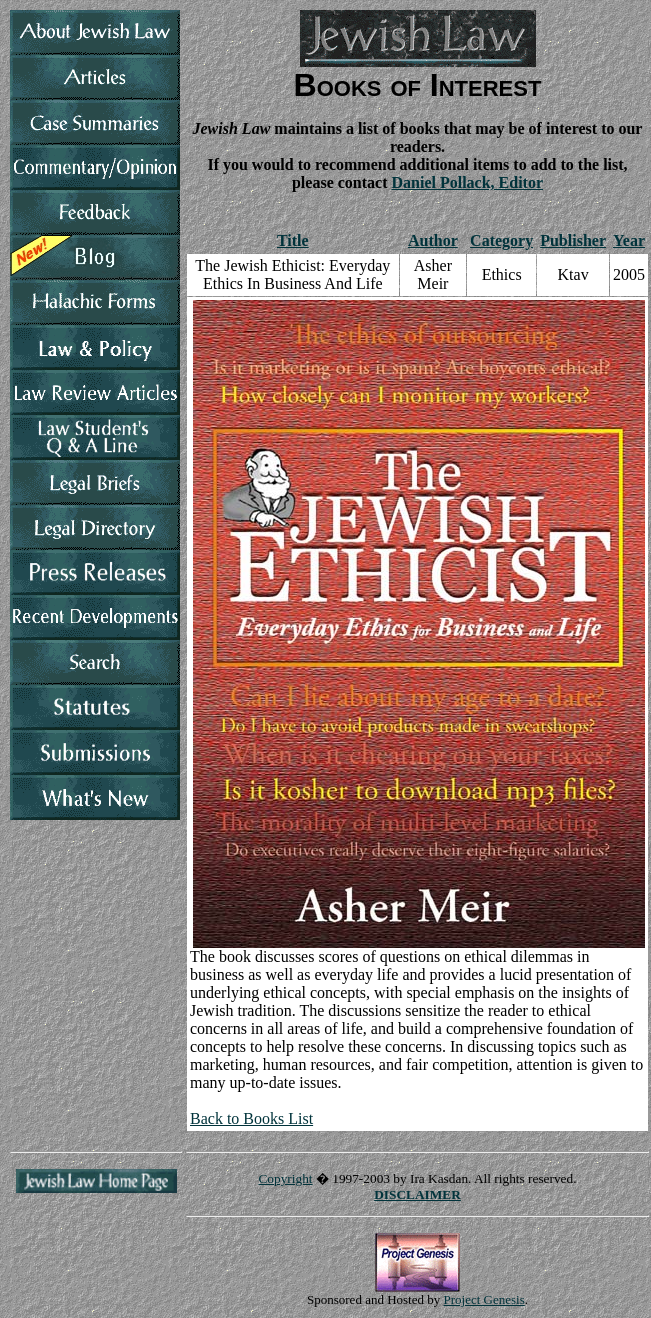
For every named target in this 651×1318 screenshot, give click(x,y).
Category (501, 240)
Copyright (285, 1178)
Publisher (573, 240)
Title (293, 240)
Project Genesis (484, 1299)
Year (629, 240)
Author (433, 240)
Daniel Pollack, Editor (467, 182)
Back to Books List (251, 1118)
